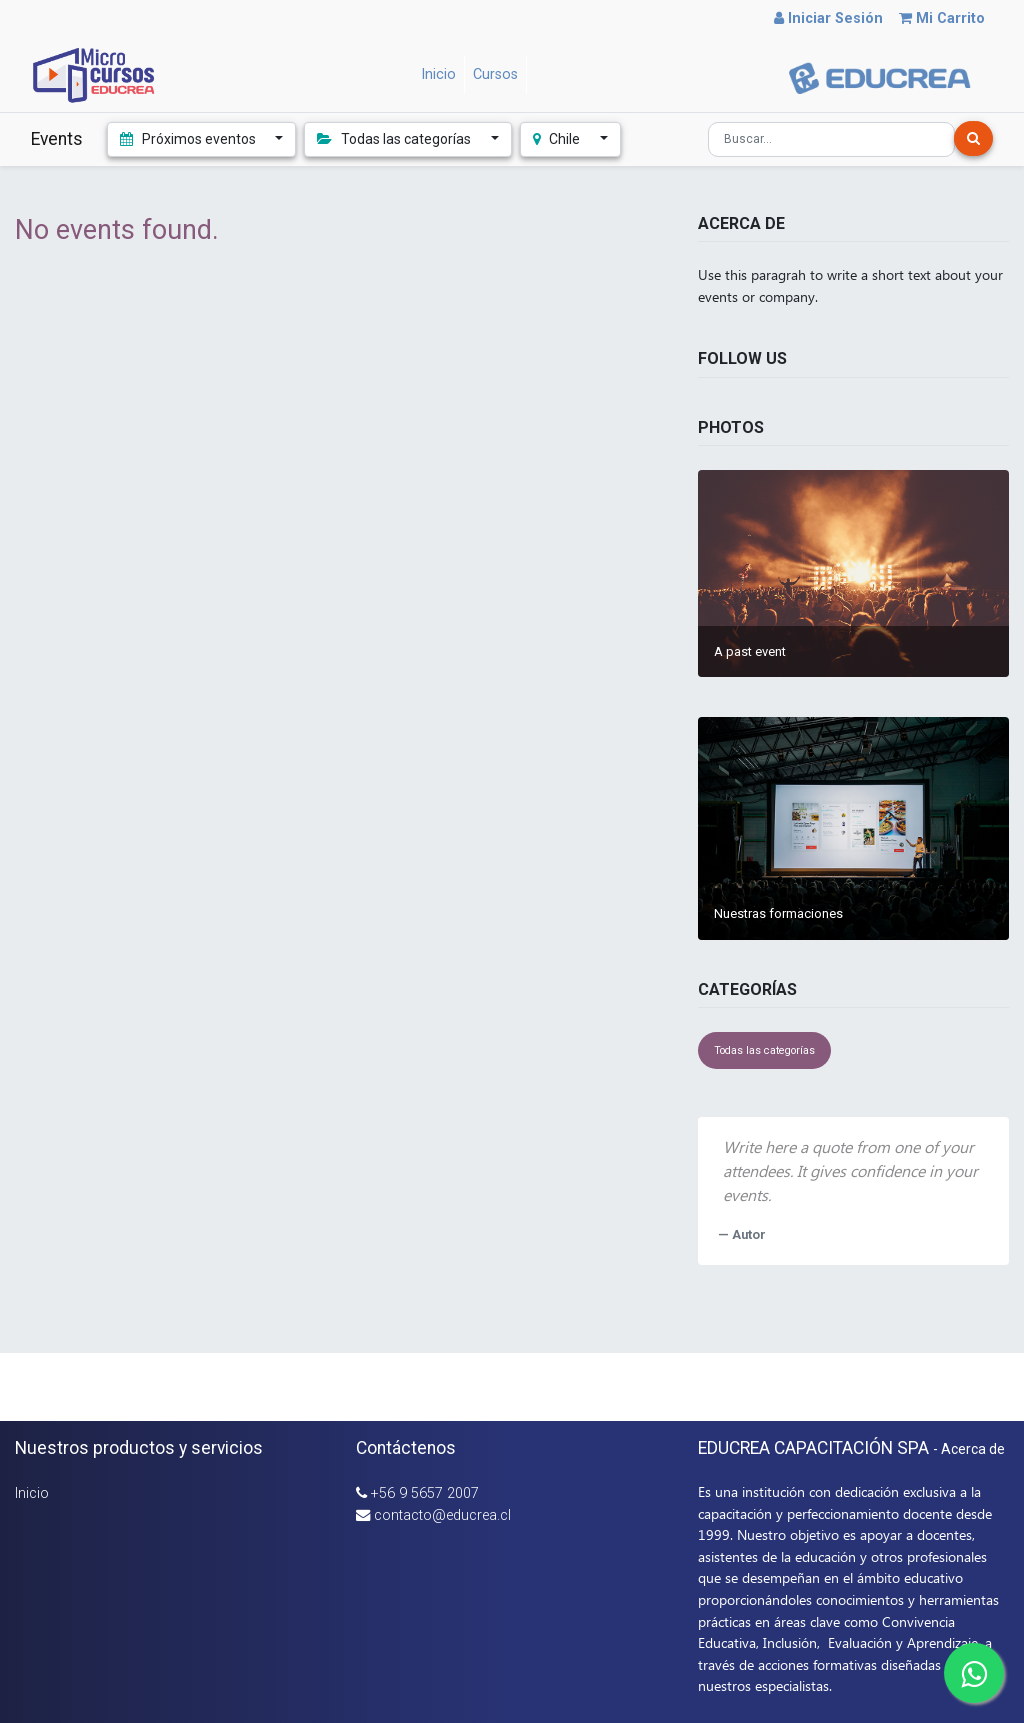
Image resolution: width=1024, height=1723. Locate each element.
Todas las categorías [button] (395, 139)
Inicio (32, 1493)
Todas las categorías (764, 1050)
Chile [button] (558, 139)
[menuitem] (439, 75)
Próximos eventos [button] (189, 139)
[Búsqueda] (973, 138)
